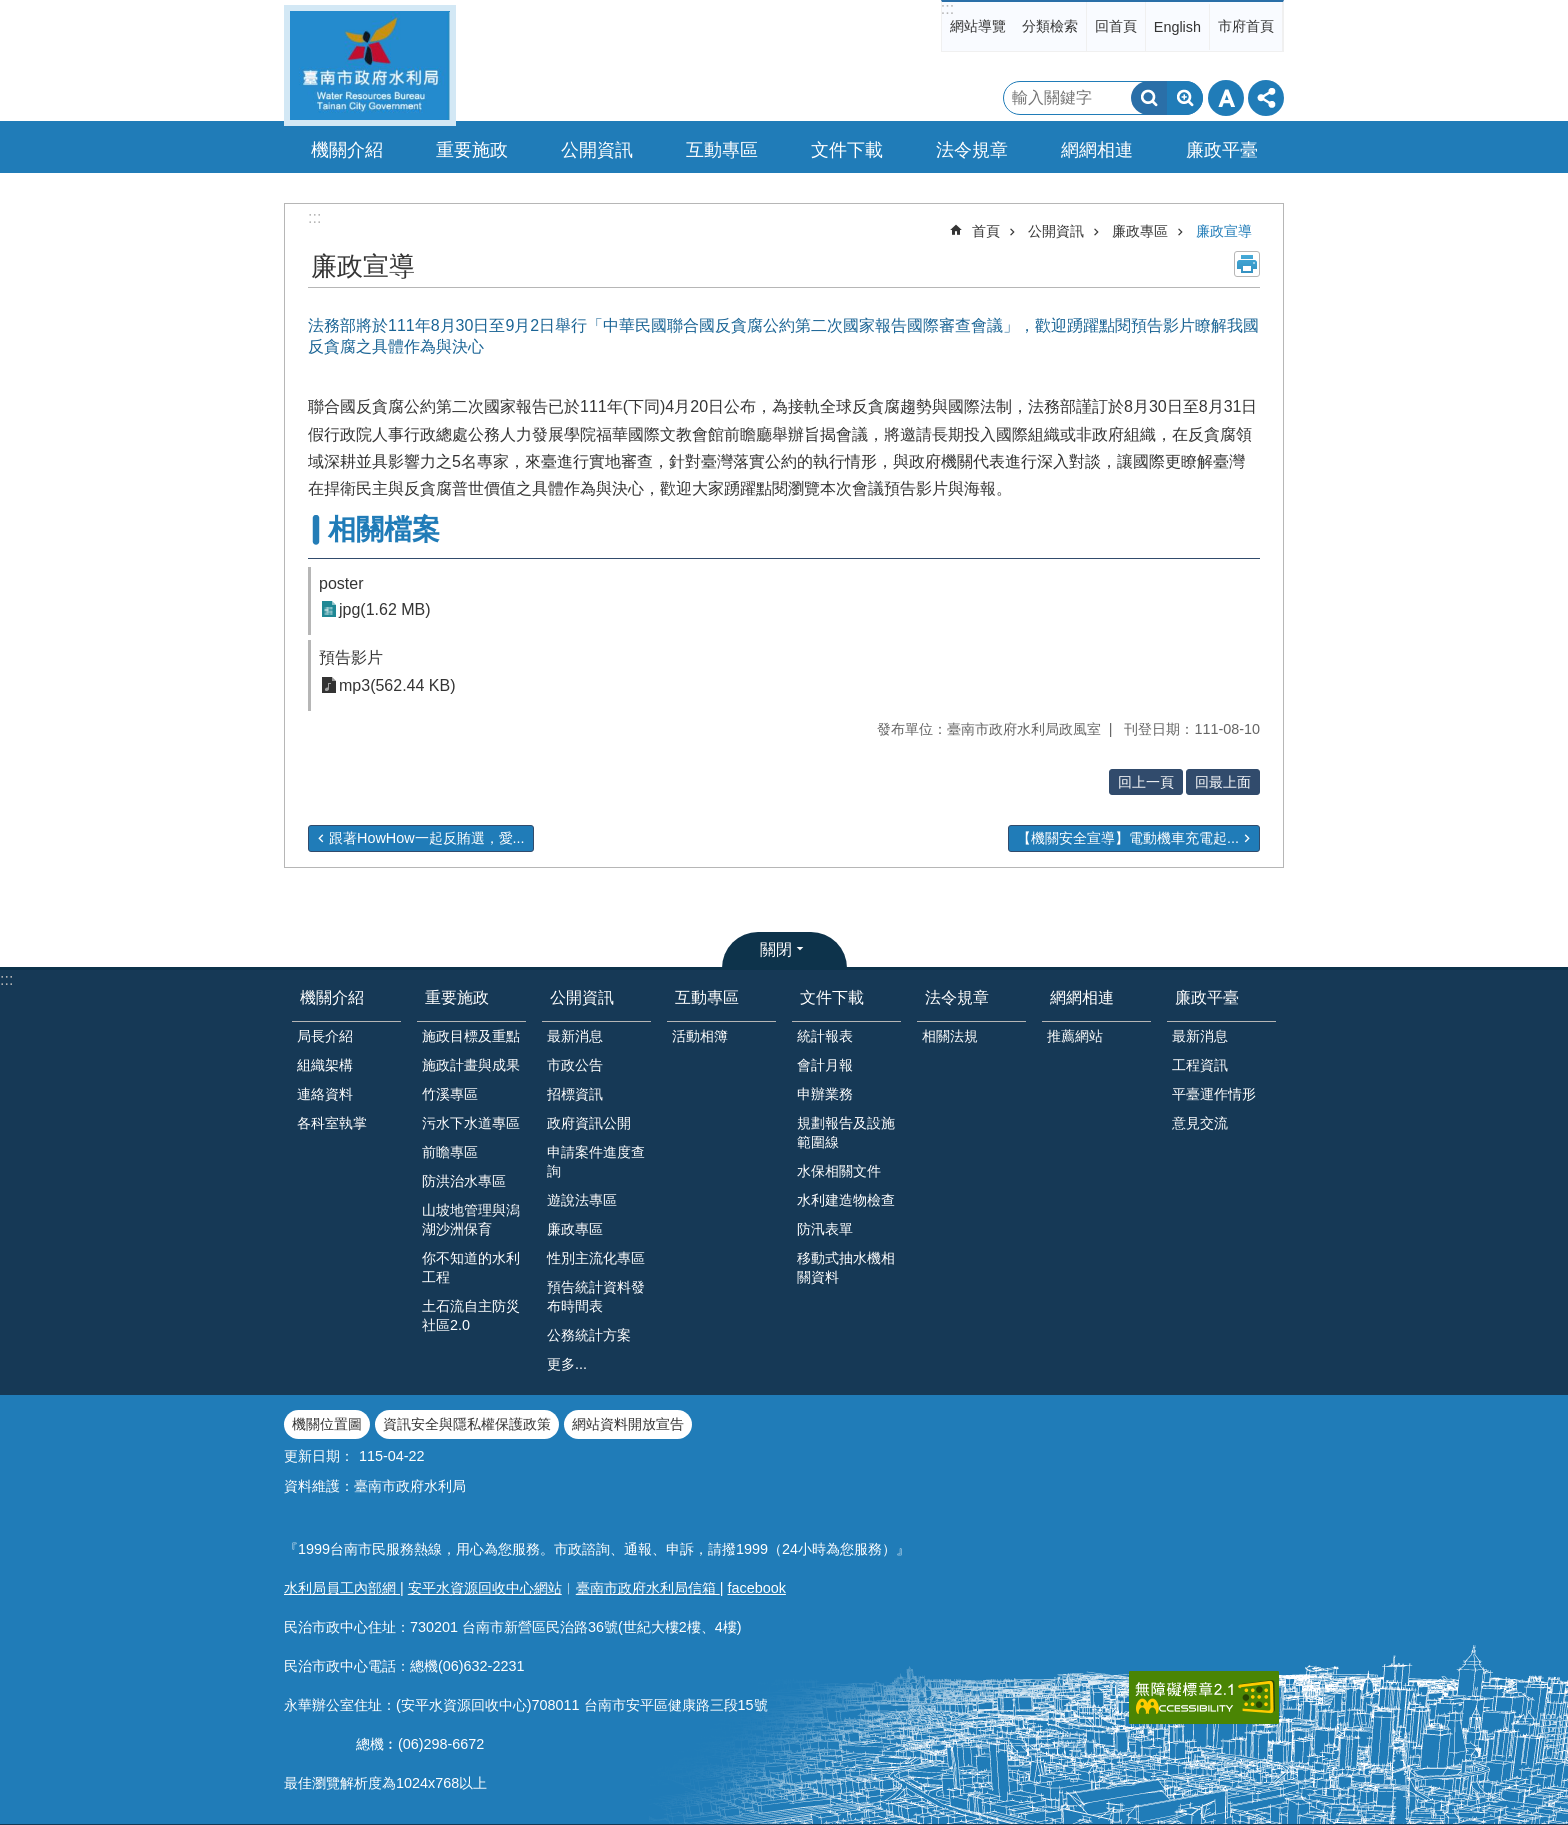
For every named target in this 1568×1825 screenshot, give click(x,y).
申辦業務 (825, 1094)
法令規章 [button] (972, 150)
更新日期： (319, 1456)
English (1177, 27)
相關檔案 (384, 529)
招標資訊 (575, 1094)
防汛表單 (825, 1229)
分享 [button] (1266, 98)
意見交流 (1200, 1123)
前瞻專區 (450, 1152)
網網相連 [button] (1097, 150)
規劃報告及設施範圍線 (846, 1132)
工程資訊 (1200, 1065)
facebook (757, 1588)
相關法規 (950, 1036)
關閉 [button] (776, 949)
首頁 (986, 231)
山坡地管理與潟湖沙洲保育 (471, 1219)
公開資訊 (1056, 231)
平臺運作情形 (1214, 1094)
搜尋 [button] (1149, 98)
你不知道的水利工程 (471, 1267)
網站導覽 (978, 26)
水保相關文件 (839, 1171)
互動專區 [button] (722, 150)
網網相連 (1082, 997)
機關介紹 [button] (347, 150)
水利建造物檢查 (846, 1200)
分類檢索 (1050, 26)
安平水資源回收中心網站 (485, 1588)
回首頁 (1116, 26)
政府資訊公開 (589, 1123)
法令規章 (957, 997)
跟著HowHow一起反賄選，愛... (427, 838)
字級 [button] (1226, 98)
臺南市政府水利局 (370, 65)
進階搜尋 (1185, 98)
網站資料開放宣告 (628, 1424)
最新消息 (575, 1036)
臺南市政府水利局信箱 (648, 1588)
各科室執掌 (332, 1123)
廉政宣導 (1224, 231)
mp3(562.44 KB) (397, 685)
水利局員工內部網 (342, 1588)
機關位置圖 (327, 1424)
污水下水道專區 (471, 1123)
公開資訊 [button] (597, 150)
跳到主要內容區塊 (10, 10)
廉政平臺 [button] (1222, 150)
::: (947, 8)
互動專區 (707, 997)
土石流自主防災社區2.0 (471, 1315)
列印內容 (1247, 264)
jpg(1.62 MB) (385, 609)
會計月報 (825, 1065)
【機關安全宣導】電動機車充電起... (1128, 838)
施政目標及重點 (471, 1036)
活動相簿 (700, 1036)
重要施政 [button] (472, 150)
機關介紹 (332, 997)
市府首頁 (1246, 26)
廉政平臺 (1207, 997)
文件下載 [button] (847, 150)
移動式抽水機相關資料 (846, 1267)
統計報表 (825, 1036)
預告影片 (351, 657)
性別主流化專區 (596, 1258)
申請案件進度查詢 (596, 1161)
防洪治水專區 (464, 1181)
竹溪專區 (450, 1094)
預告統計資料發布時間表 (596, 1296)
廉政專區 (1140, 231)
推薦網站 (1075, 1036)
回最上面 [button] (1223, 782)
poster (341, 583)
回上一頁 (1146, 782)
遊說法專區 (582, 1200)
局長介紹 (325, 1036)
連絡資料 (325, 1094)
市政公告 (575, 1065)
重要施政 (457, 997)
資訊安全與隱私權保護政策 (467, 1424)
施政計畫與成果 (471, 1065)
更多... (567, 1364)
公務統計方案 (589, 1335)
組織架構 (325, 1065)
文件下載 (832, 997)
